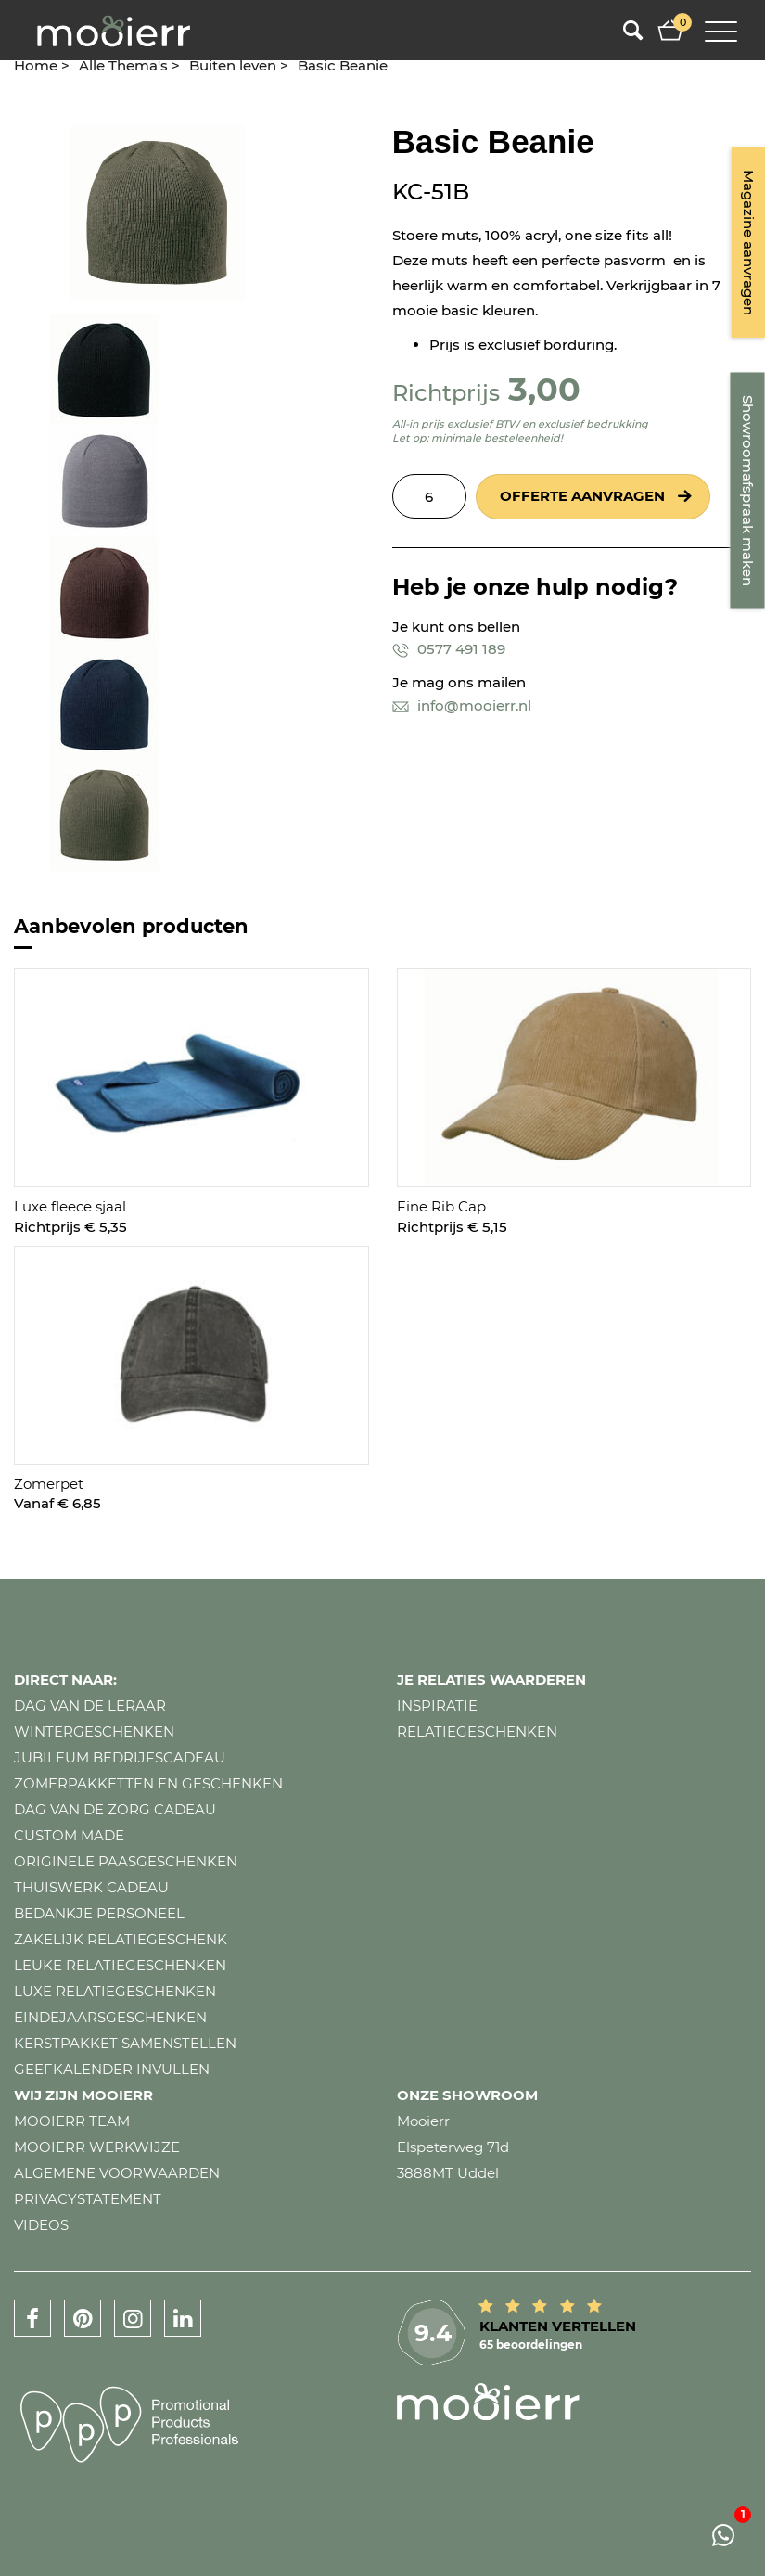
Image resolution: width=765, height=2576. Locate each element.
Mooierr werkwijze (97, 2147)
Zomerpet (48, 1484)
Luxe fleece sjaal (70, 1206)
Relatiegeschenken (477, 1731)
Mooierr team (72, 2121)
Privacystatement (87, 2199)
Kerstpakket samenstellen (125, 2043)
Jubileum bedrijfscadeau (119, 1757)
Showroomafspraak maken (748, 490)
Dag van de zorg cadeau (115, 1809)
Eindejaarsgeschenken (110, 2017)
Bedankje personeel (99, 1913)
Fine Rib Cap (441, 1206)
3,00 (544, 389)
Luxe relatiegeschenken (115, 1991)
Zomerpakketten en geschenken (148, 1783)
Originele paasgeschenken (125, 1861)
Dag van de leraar (90, 1705)
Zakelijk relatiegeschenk (120, 1939)
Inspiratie (437, 1705)
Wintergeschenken (94, 1731)
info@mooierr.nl (461, 705)
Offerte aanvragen (582, 496)
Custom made (69, 1835)
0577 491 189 (448, 649)
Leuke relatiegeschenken (120, 1965)
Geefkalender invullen (112, 2069)
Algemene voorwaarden (117, 2173)
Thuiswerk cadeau (91, 1887)
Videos (41, 2225)
